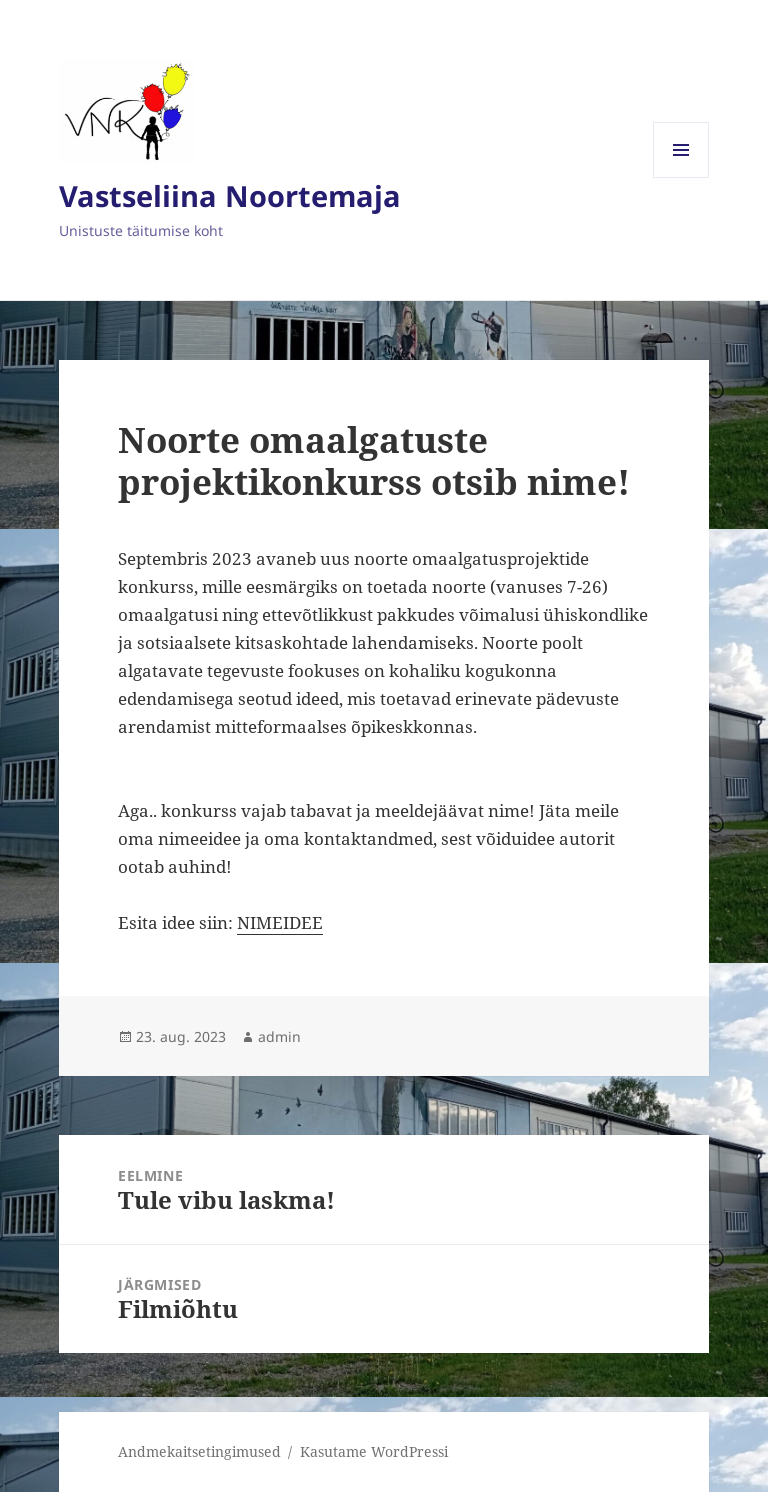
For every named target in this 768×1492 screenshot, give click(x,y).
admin (279, 1036)
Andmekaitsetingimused (199, 1451)
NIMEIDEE (280, 922)
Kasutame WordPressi (374, 1451)
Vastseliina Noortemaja (230, 195)
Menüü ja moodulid (681, 177)
